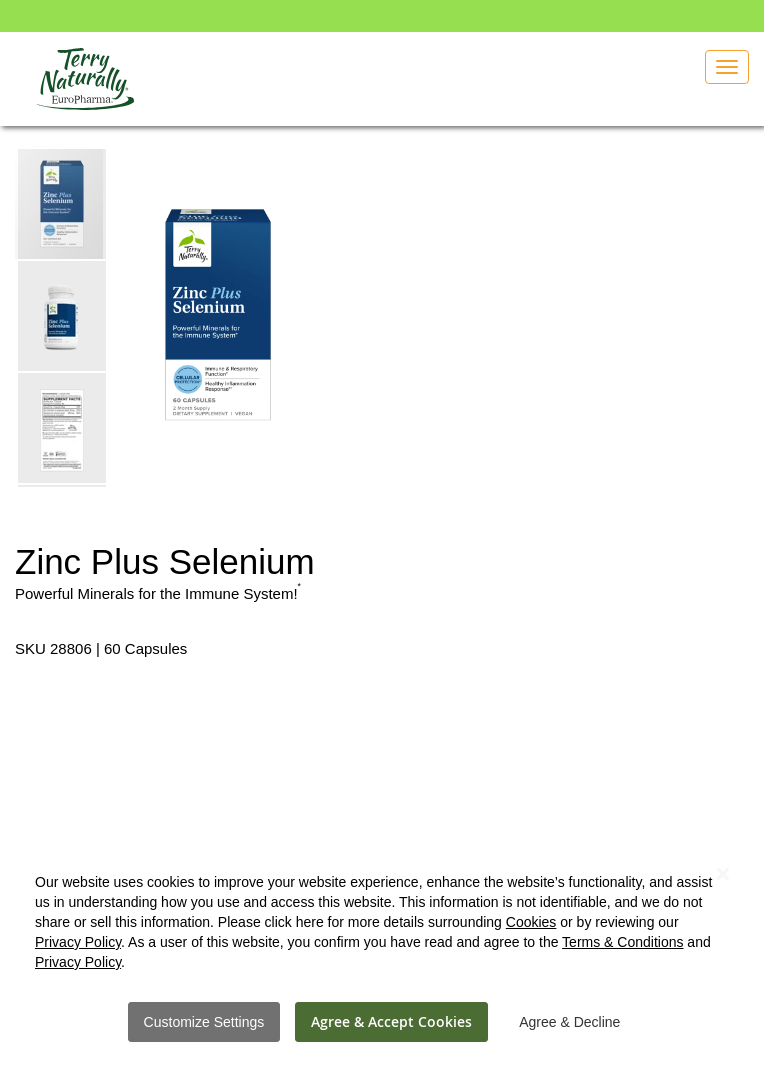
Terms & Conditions (622, 942)
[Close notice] (723, 874)
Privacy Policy (78, 942)
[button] (63, 315)
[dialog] (382, 947)
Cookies (531, 922)
